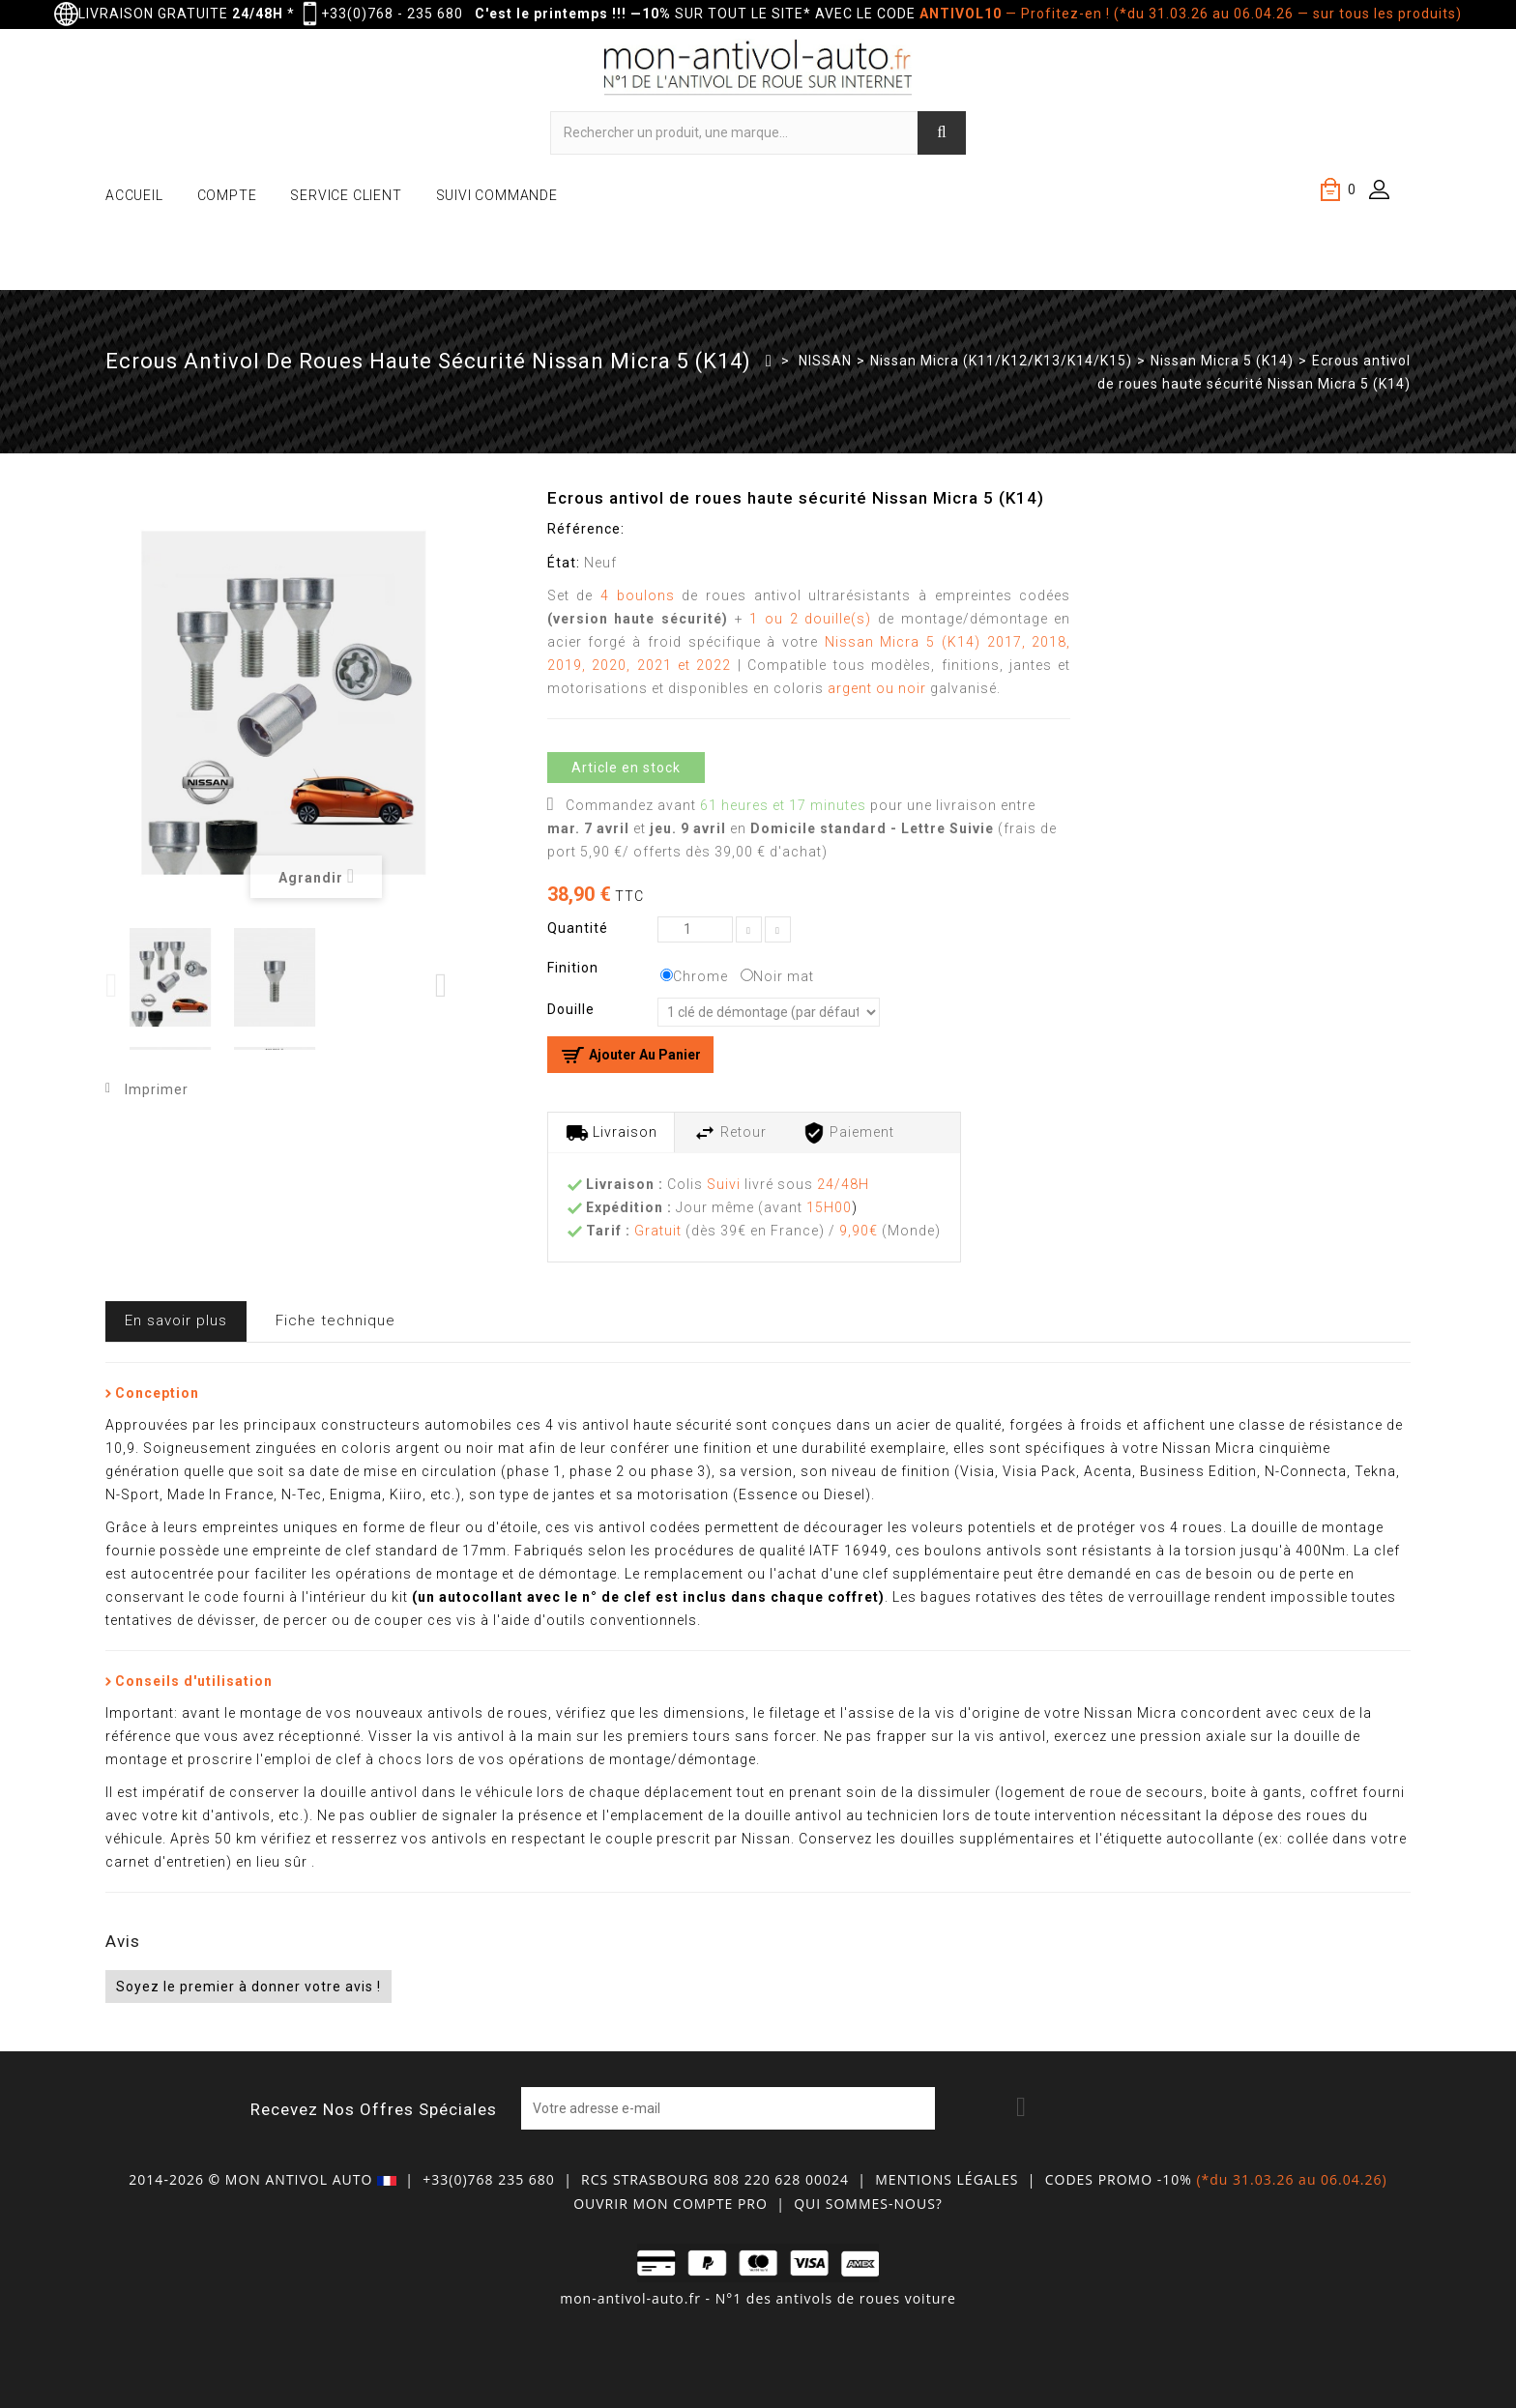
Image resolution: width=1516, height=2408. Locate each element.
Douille (572, 1009)
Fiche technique (335, 1320)
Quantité (577, 928)
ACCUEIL (134, 195)
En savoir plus (176, 1320)
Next (442, 985)
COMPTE (227, 195)
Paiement (848, 1133)
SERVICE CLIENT (345, 195)
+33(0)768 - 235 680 (392, 13)
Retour (730, 1133)
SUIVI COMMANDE (497, 195)
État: (563, 562)
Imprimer (157, 1089)
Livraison (611, 1133)
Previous (112, 985)
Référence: (586, 529)
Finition (574, 967)
